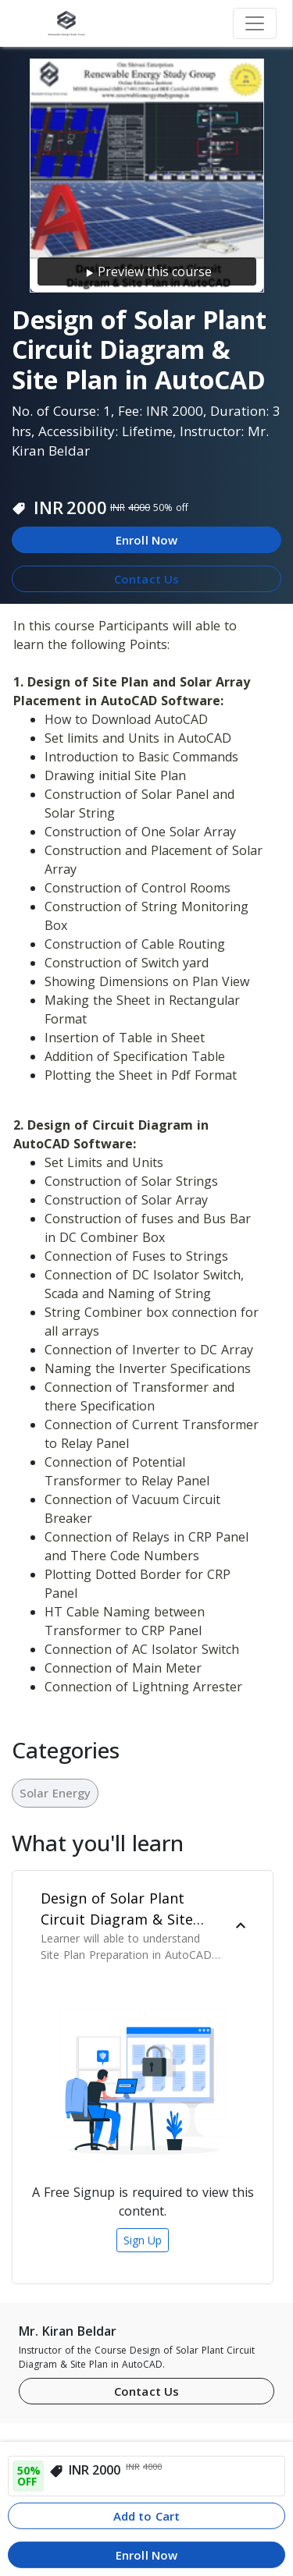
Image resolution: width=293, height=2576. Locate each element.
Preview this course (147, 272)
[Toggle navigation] (255, 23)
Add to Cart (146, 2516)
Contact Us (147, 579)
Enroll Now (147, 540)
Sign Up (142, 2240)
